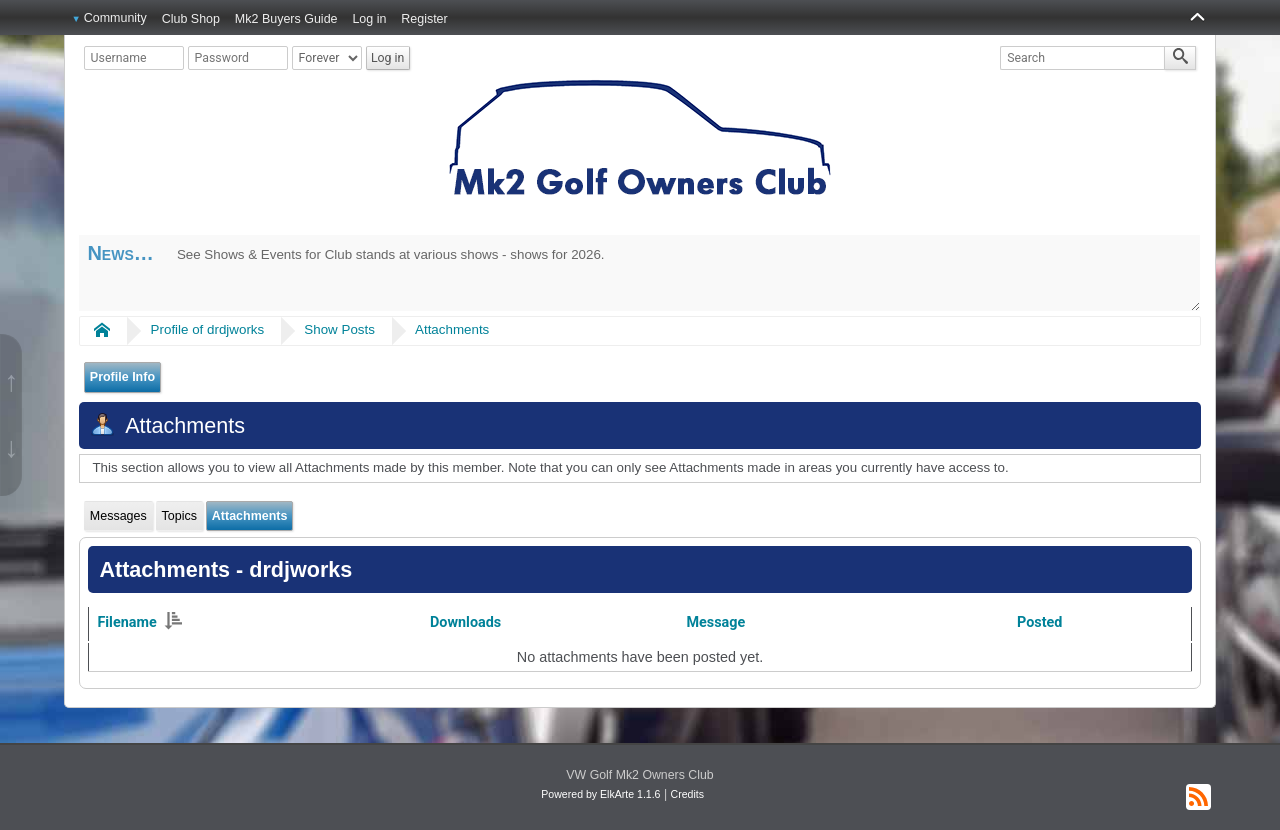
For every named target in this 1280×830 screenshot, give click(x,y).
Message (715, 622)
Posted (1039, 622)
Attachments (452, 329)
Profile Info (122, 377)
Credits (687, 794)
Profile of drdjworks (208, 329)
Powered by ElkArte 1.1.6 (600, 794)
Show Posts (339, 329)
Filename (139, 622)
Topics (179, 516)
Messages (118, 516)
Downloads (465, 622)
